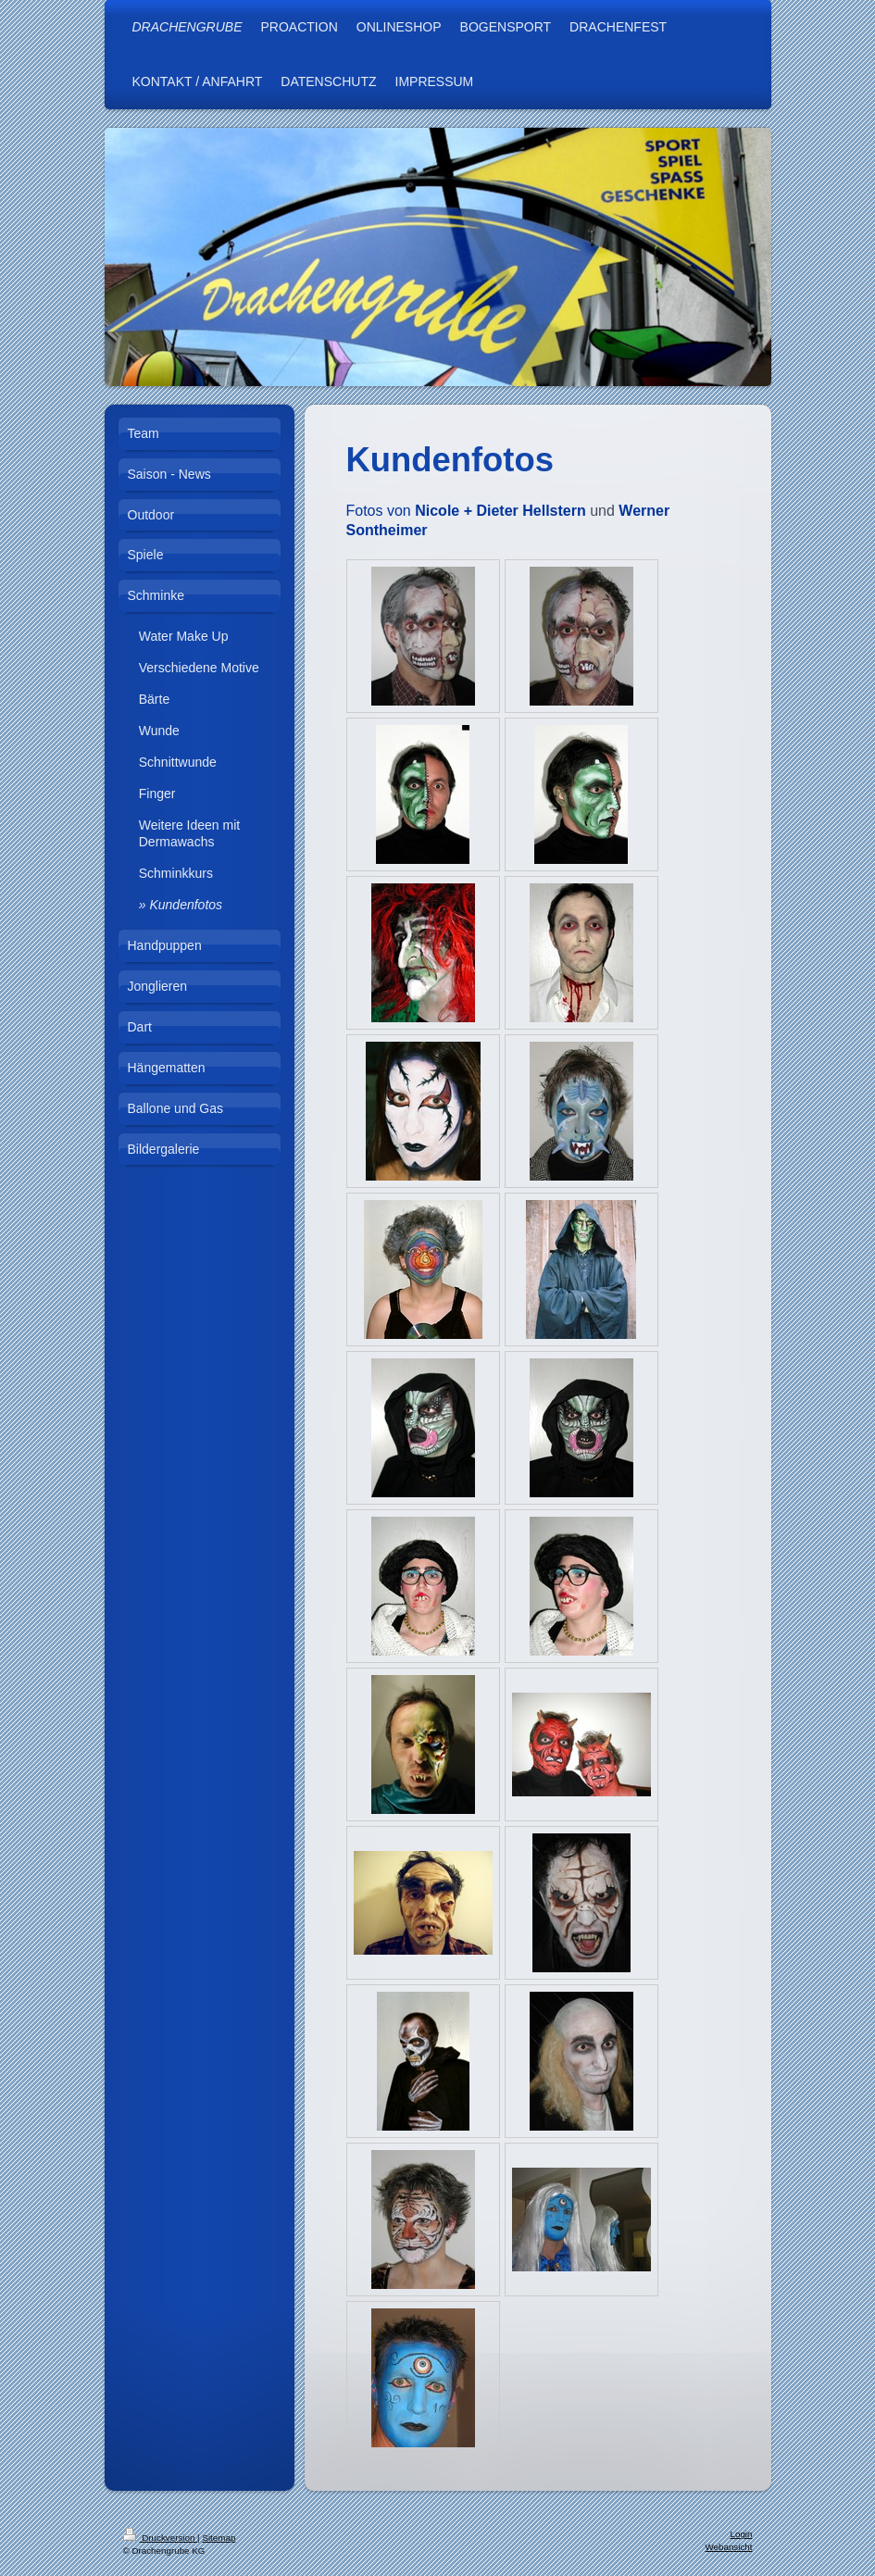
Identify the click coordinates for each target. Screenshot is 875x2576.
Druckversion (160, 2537)
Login (742, 2534)
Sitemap (218, 2537)
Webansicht (728, 2547)
